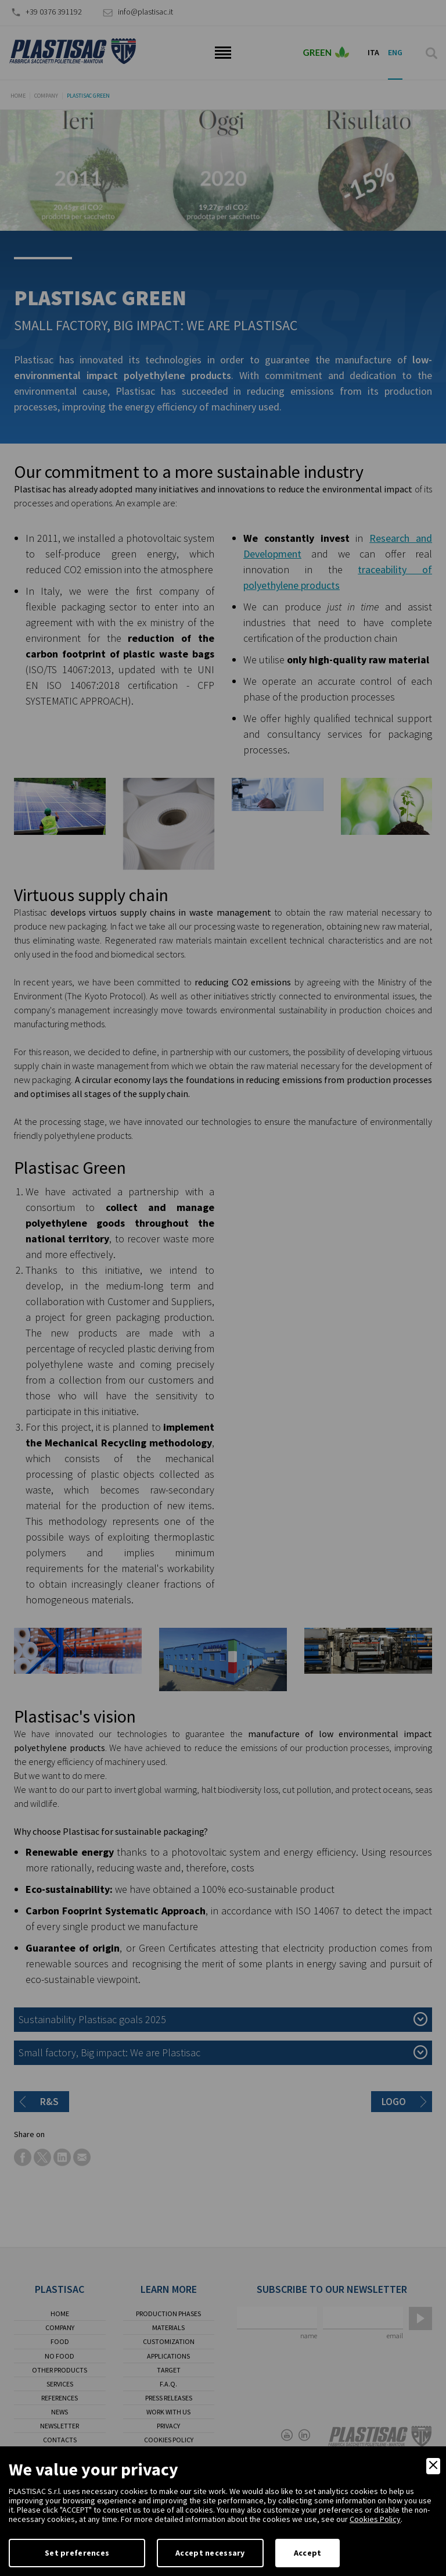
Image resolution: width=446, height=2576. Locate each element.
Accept (308, 2553)
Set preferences (77, 2553)
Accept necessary (209, 2553)
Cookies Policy (375, 2519)
